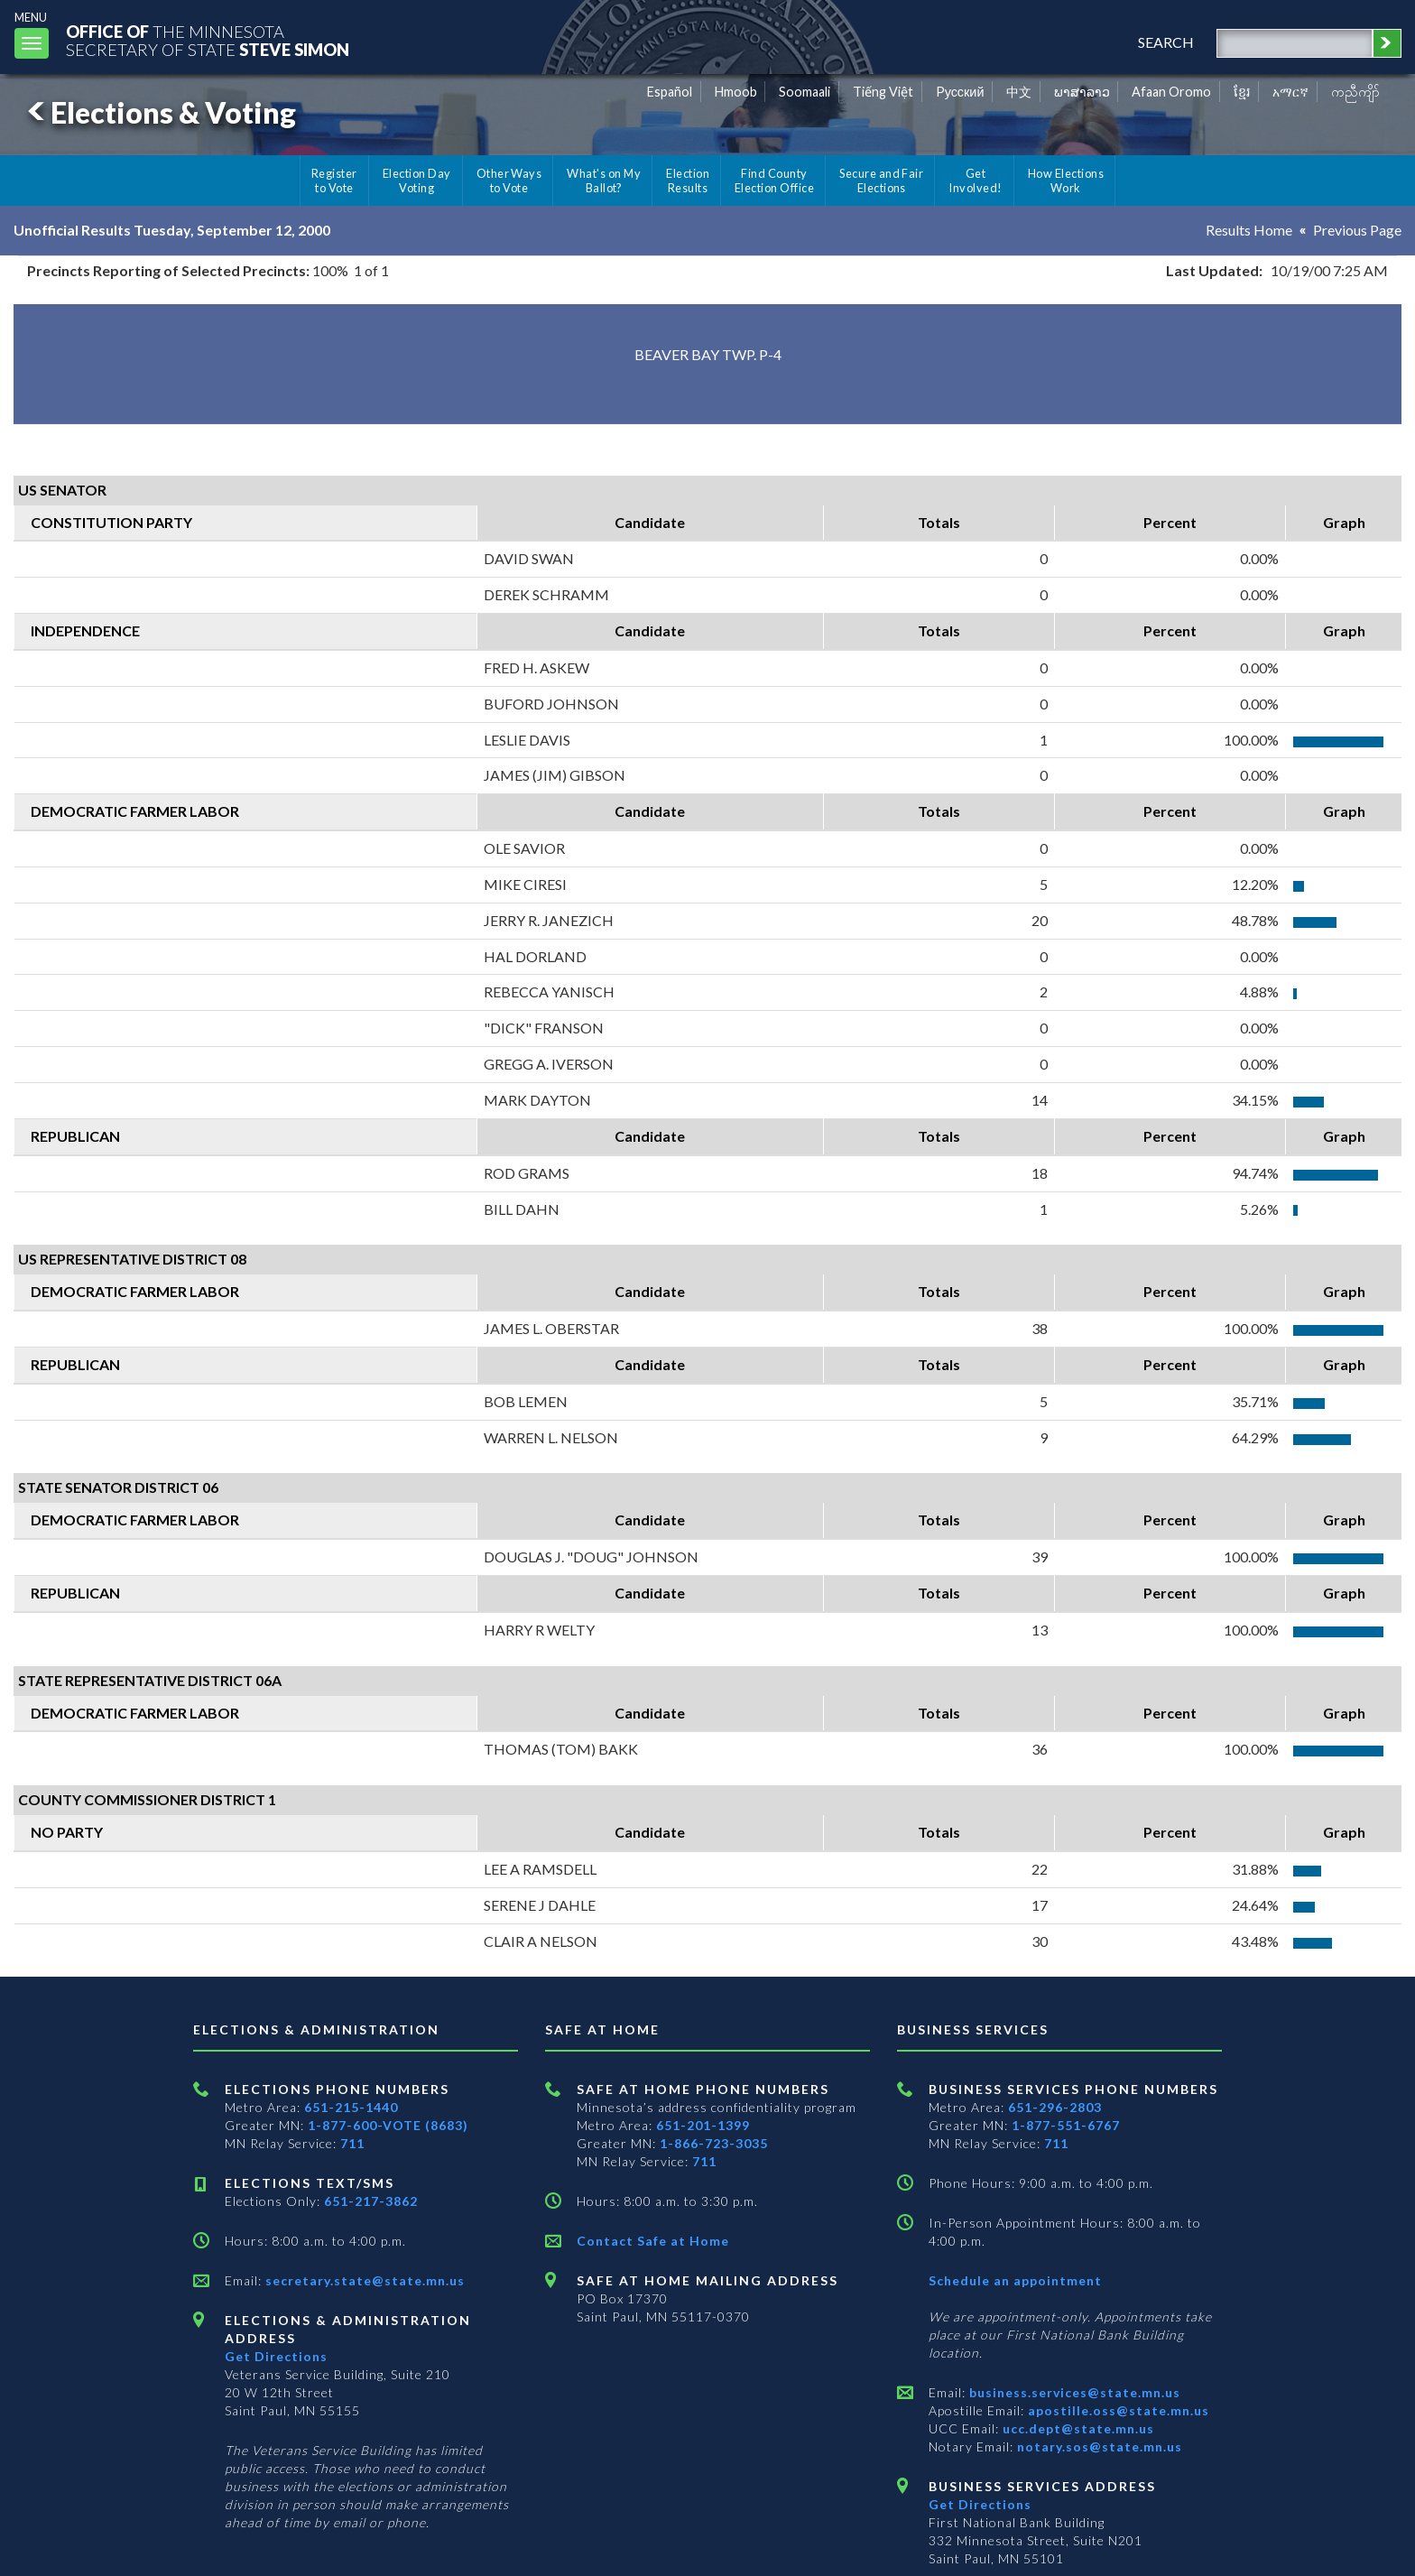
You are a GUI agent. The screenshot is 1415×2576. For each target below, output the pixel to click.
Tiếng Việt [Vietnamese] (883, 91)
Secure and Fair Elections (881, 180)
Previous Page (1357, 229)
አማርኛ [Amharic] (1290, 91)
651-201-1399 (703, 2125)
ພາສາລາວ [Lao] (1082, 91)
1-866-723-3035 (714, 2143)
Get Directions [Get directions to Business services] (980, 2504)
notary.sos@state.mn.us (1097, 2446)
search (1166, 42)
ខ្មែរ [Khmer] (1242, 91)
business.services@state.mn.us (1073, 2392)
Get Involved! (975, 180)
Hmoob (736, 91)
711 (352, 2143)
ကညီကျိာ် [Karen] (1355, 91)
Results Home (1249, 229)
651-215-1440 (351, 2107)
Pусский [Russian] (960, 91)
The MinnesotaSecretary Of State (207, 40)
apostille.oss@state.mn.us (1116, 2410)
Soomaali (804, 91)
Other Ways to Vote (509, 180)
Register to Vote (334, 180)
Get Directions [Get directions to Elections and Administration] (276, 2356)
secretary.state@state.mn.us (363, 2280)
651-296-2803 (1055, 2107)
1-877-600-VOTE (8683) (388, 2125)
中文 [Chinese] (1018, 91)
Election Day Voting (417, 180)
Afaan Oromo (1171, 91)
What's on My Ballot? (604, 180)
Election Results (687, 180)
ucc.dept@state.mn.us (1076, 2428)
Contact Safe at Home (653, 2240)
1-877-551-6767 (1066, 2125)
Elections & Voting (159, 112)
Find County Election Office (774, 180)
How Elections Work (1066, 180)
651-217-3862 (371, 2201)
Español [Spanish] (669, 91)
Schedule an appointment (1015, 2280)
